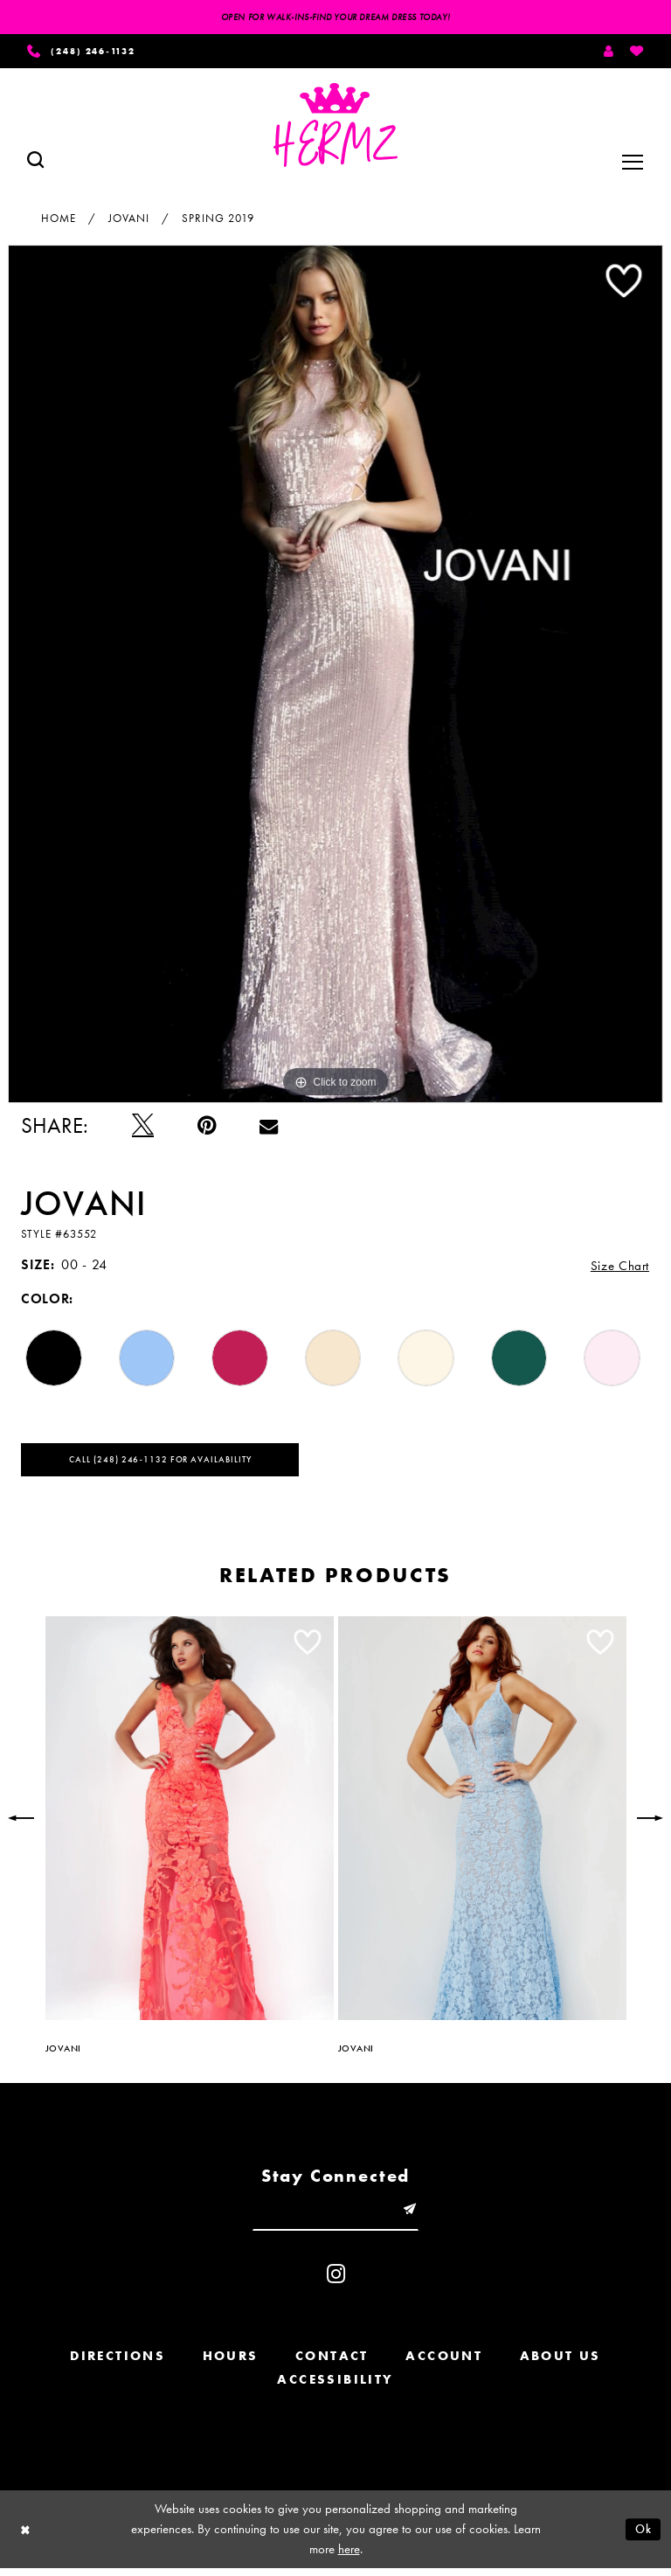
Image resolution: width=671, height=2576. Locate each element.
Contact (332, 2362)
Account (443, 2362)
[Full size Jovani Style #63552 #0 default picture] (335, 675)
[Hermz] (335, 128)
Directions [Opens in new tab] (117, 2362)
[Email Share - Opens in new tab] (268, 1128)
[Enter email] (335, 2214)
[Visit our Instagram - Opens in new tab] (336, 2281)
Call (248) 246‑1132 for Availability (169, 1463)
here (349, 2557)
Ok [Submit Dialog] (642, 2536)
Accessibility (335, 2386)
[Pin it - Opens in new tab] (206, 1128)
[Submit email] (413, 2214)
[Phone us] (88, 52)
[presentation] (189, 1822)
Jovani (128, 219)
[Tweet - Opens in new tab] (143, 1128)
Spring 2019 (218, 219)
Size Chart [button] (619, 1268)
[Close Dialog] (26, 2537)
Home (58, 219)
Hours (231, 2362)
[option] (335, 675)
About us (560, 2362)
